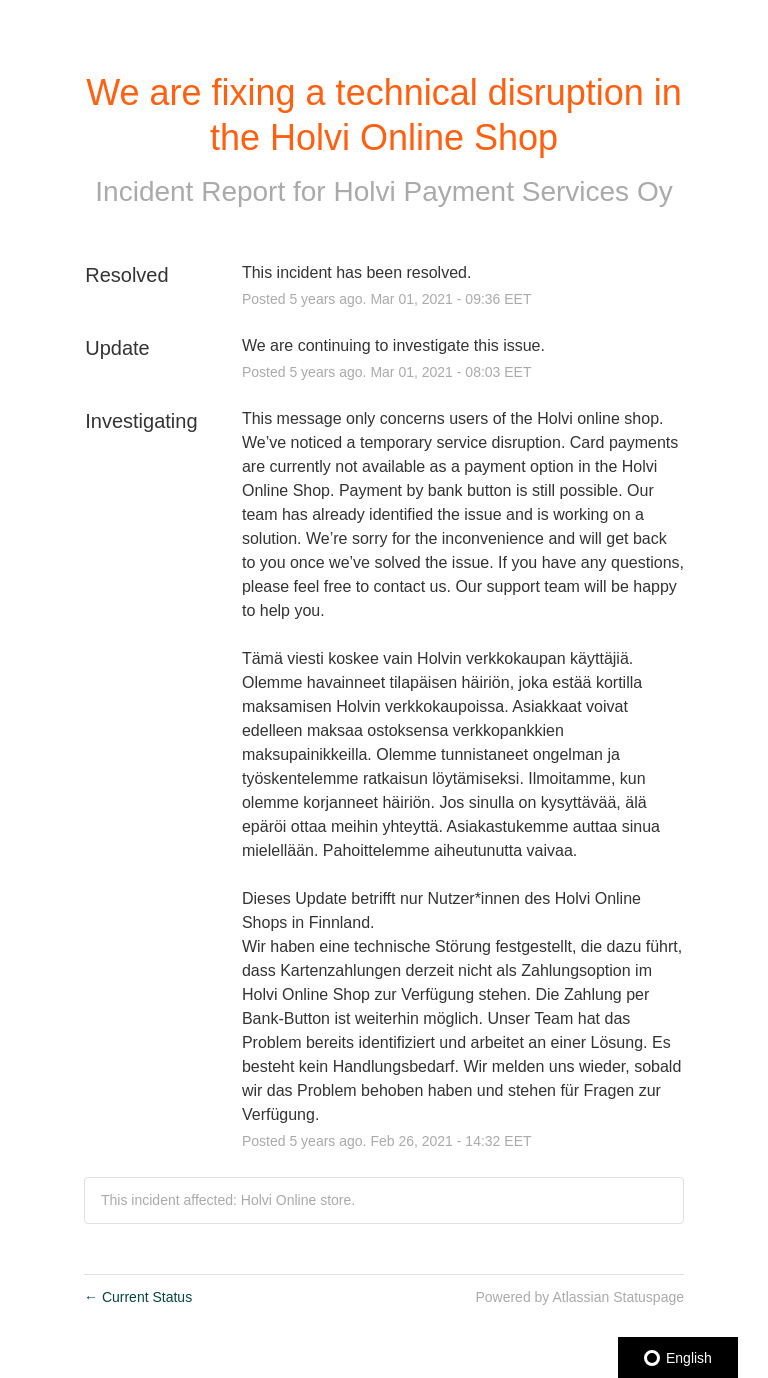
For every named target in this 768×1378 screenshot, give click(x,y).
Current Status (138, 1297)
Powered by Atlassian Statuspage (579, 1297)
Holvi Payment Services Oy (502, 191)
